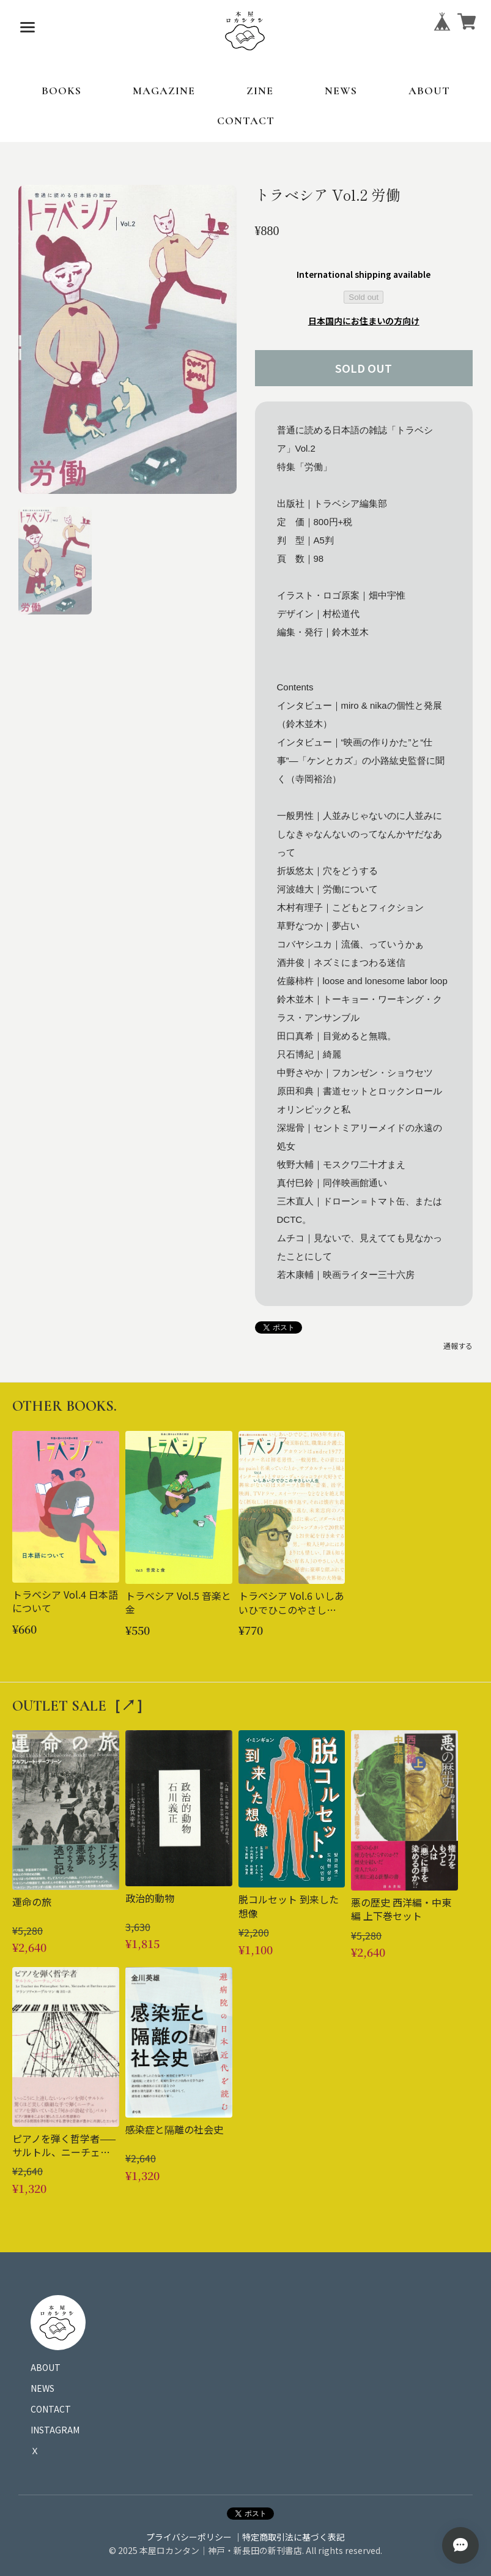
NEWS (341, 90)
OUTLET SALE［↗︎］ (81, 1706)
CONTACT (246, 120)
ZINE (259, 90)
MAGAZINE (164, 90)
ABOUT (429, 90)
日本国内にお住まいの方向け (363, 321)
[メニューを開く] (27, 27)
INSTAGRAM (55, 2430)
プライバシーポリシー (189, 2537)
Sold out (363, 297)
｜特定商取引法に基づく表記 (289, 2537)
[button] (55, 560)
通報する (458, 1345)
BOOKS (61, 90)
